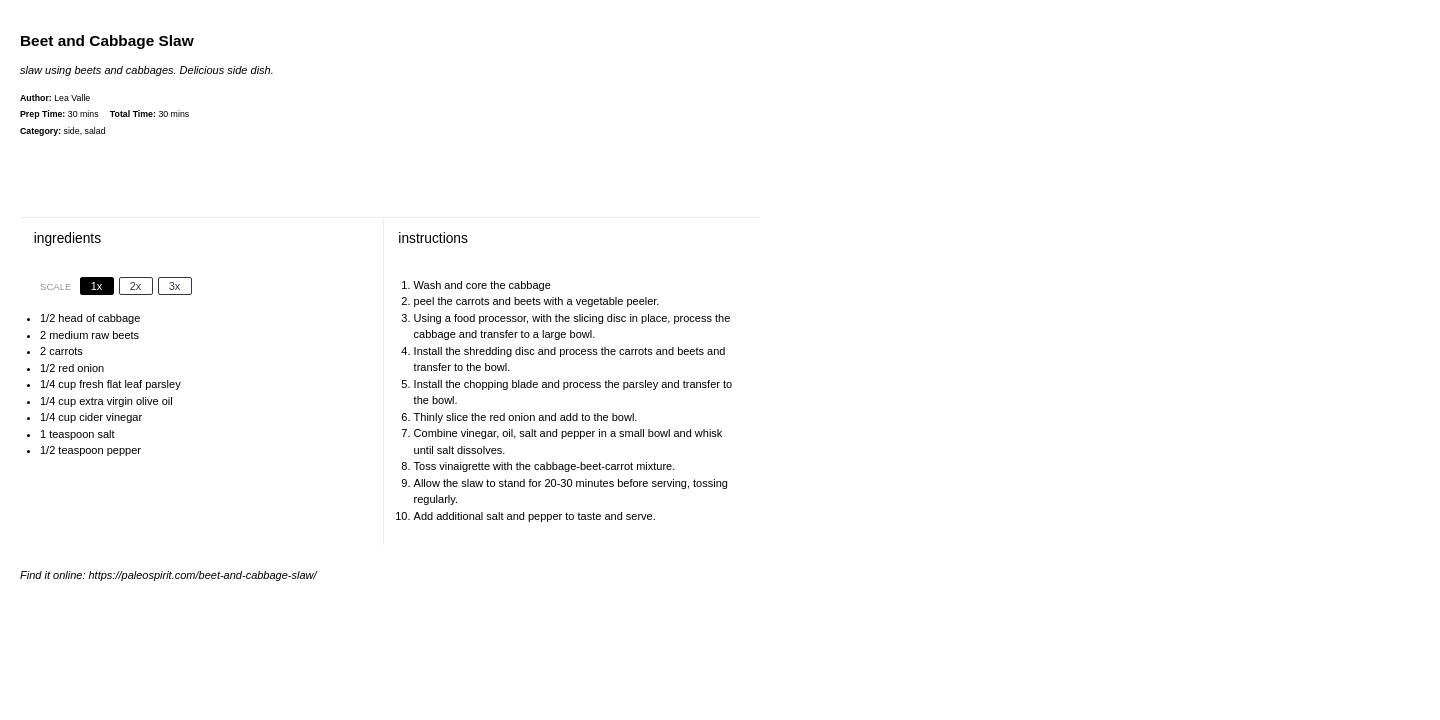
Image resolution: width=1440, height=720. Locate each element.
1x (97, 286)
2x (136, 286)
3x (175, 286)
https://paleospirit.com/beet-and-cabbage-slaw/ (203, 575)
